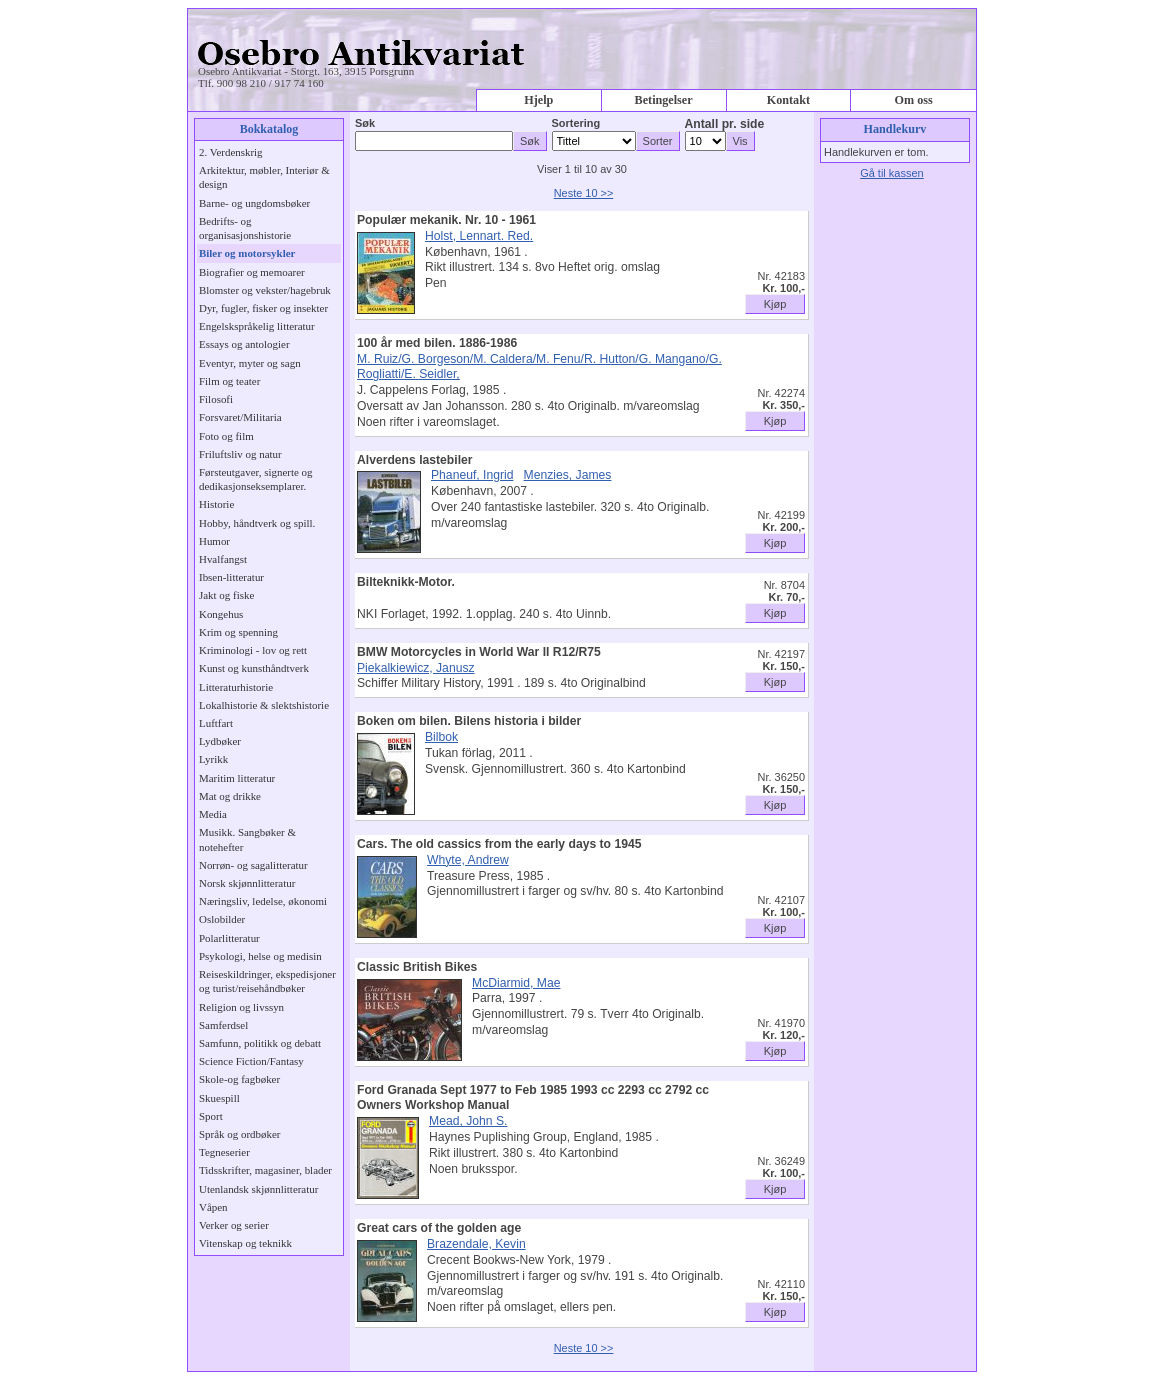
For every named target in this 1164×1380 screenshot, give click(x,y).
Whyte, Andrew (468, 860)
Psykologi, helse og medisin (260, 956)
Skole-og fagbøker (239, 1079)
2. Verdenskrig (231, 152)
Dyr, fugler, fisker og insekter (263, 308)
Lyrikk (213, 759)
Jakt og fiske (226, 595)
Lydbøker (220, 741)
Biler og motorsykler (247, 253)
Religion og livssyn (241, 1007)
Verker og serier (234, 1225)
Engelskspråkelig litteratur (257, 326)
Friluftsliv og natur (240, 454)
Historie (216, 504)
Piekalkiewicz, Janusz (416, 668)
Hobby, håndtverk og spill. (257, 523)
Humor (214, 541)
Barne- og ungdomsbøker (254, 203)
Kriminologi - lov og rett (253, 650)
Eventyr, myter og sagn (250, 363)
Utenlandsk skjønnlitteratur (258, 1189)
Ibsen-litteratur (231, 577)
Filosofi (216, 399)
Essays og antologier (244, 344)
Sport (211, 1116)
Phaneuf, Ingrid (472, 475)
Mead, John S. (468, 1121)
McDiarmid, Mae (516, 983)
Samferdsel (223, 1025)
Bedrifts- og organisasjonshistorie (245, 228)
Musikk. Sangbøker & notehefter (247, 839)
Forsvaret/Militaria (240, 417)
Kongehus (221, 614)
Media (213, 814)
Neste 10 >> (584, 193)
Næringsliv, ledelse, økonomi (263, 901)
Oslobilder (222, 919)
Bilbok (441, 737)
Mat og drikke (230, 796)
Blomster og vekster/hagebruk (265, 290)
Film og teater (229, 381)
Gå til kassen (892, 173)
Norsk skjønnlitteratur (247, 883)
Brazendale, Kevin (476, 1244)
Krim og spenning (238, 632)
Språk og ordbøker (239, 1134)
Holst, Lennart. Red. (479, 236)
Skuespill (219, 1098)
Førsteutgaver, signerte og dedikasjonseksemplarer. (255, 479)
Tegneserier (224, 1152)
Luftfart (216, 723)
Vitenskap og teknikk (245, 1243)
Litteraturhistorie (236, 687)
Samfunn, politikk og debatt (260, 1043)
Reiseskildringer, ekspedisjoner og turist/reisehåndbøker (267, 981)
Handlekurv (895, 129)
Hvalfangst (223, 559)
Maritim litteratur (237, 778)
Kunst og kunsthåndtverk (254, 668)
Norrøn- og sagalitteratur (253, 865)
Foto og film (226, 436)
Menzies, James (568, 475)
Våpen (213, 1207)
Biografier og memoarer (252, 272)
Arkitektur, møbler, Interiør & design (264, 177)
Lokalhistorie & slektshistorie (264, 705)
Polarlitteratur (229, 938)
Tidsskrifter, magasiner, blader (265, 1170)
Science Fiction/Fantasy (251, 1061)
